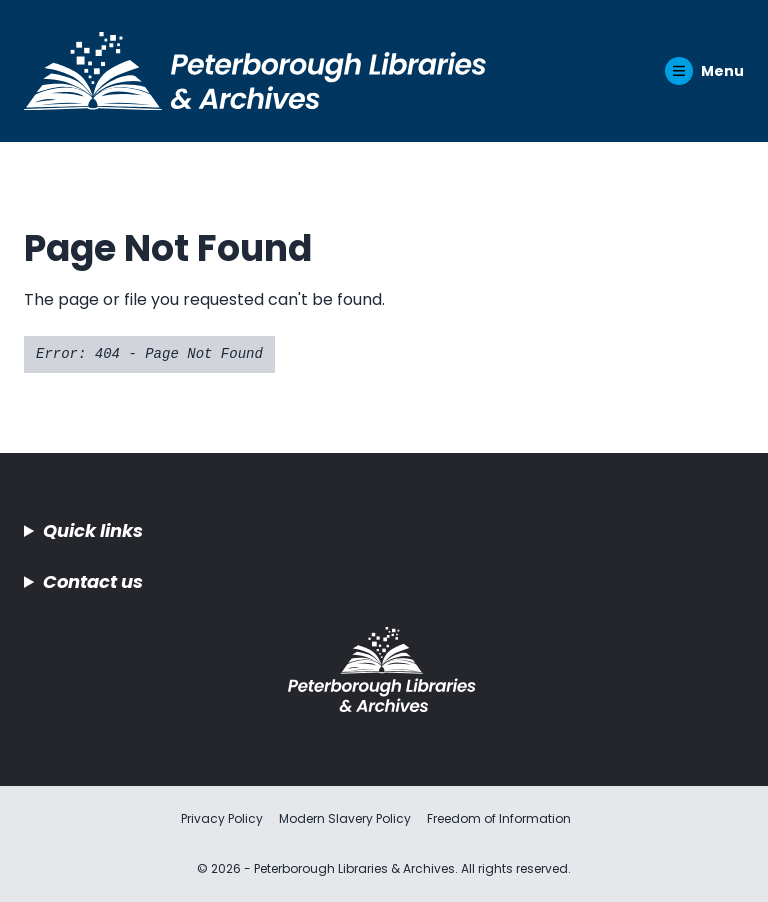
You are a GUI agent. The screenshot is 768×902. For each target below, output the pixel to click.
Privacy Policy (222, 818)
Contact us (93, 581)
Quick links (93, 530)
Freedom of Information (499, 818)
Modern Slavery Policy (345, 818)
